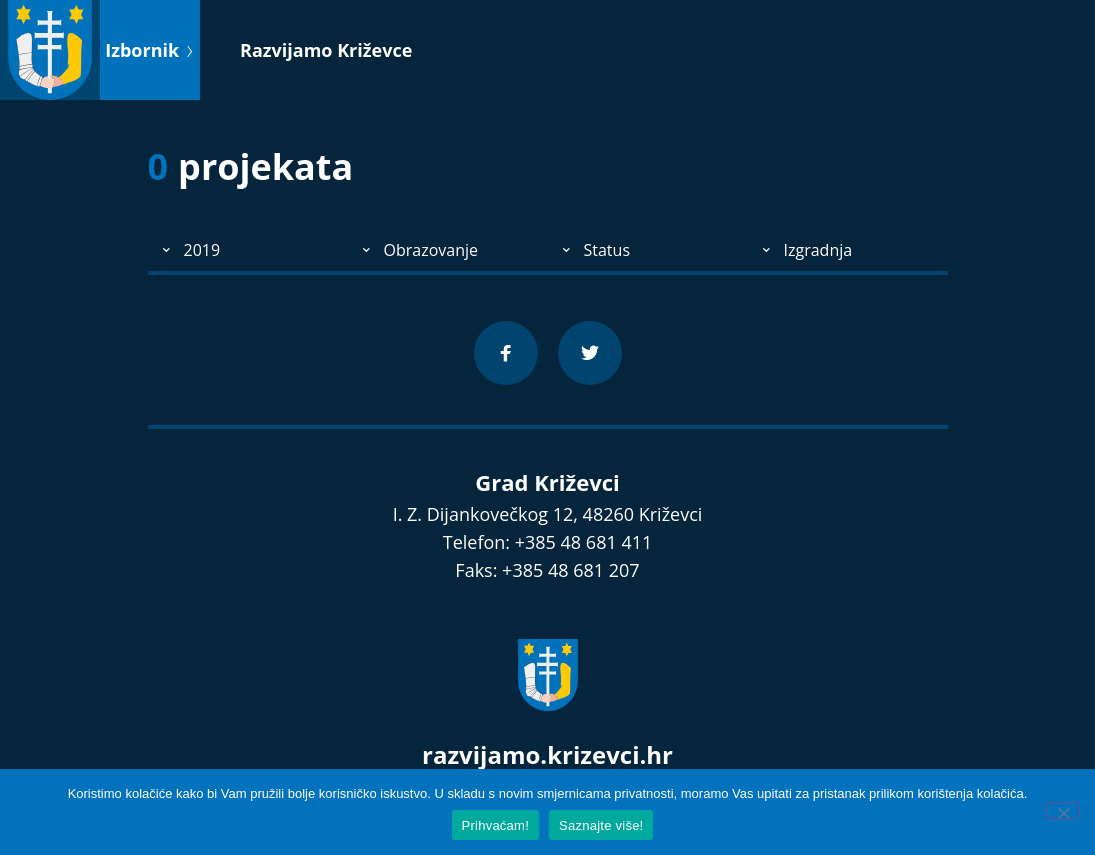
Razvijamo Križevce (326, 50)
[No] (1063, 811)
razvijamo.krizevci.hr (547, 754)
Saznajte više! (601, 825)
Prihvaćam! (496, 825)
